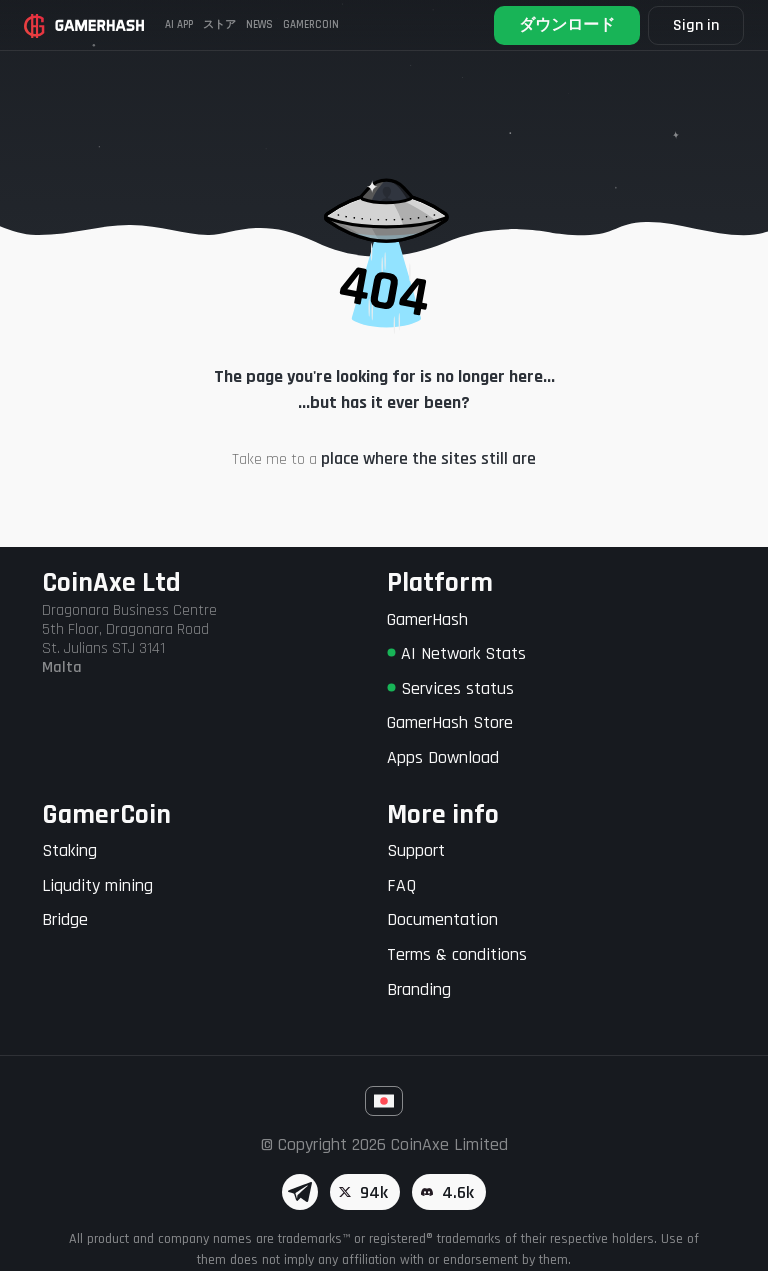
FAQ (401, 885)
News (259, 25)
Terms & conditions (457, 954)
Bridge (65, 919)
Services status (450, 688)
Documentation (442, 919)
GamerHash (427, 619)
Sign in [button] (696, 25)
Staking (69, 850)
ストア (219, 25)
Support (416, 850)
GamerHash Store (450, 722)
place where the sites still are (428, 458)
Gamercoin (311, 25)
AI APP (179, 25)
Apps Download (443, 757)
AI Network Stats (456, 653)
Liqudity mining (97, 885)
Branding (419, 989)
